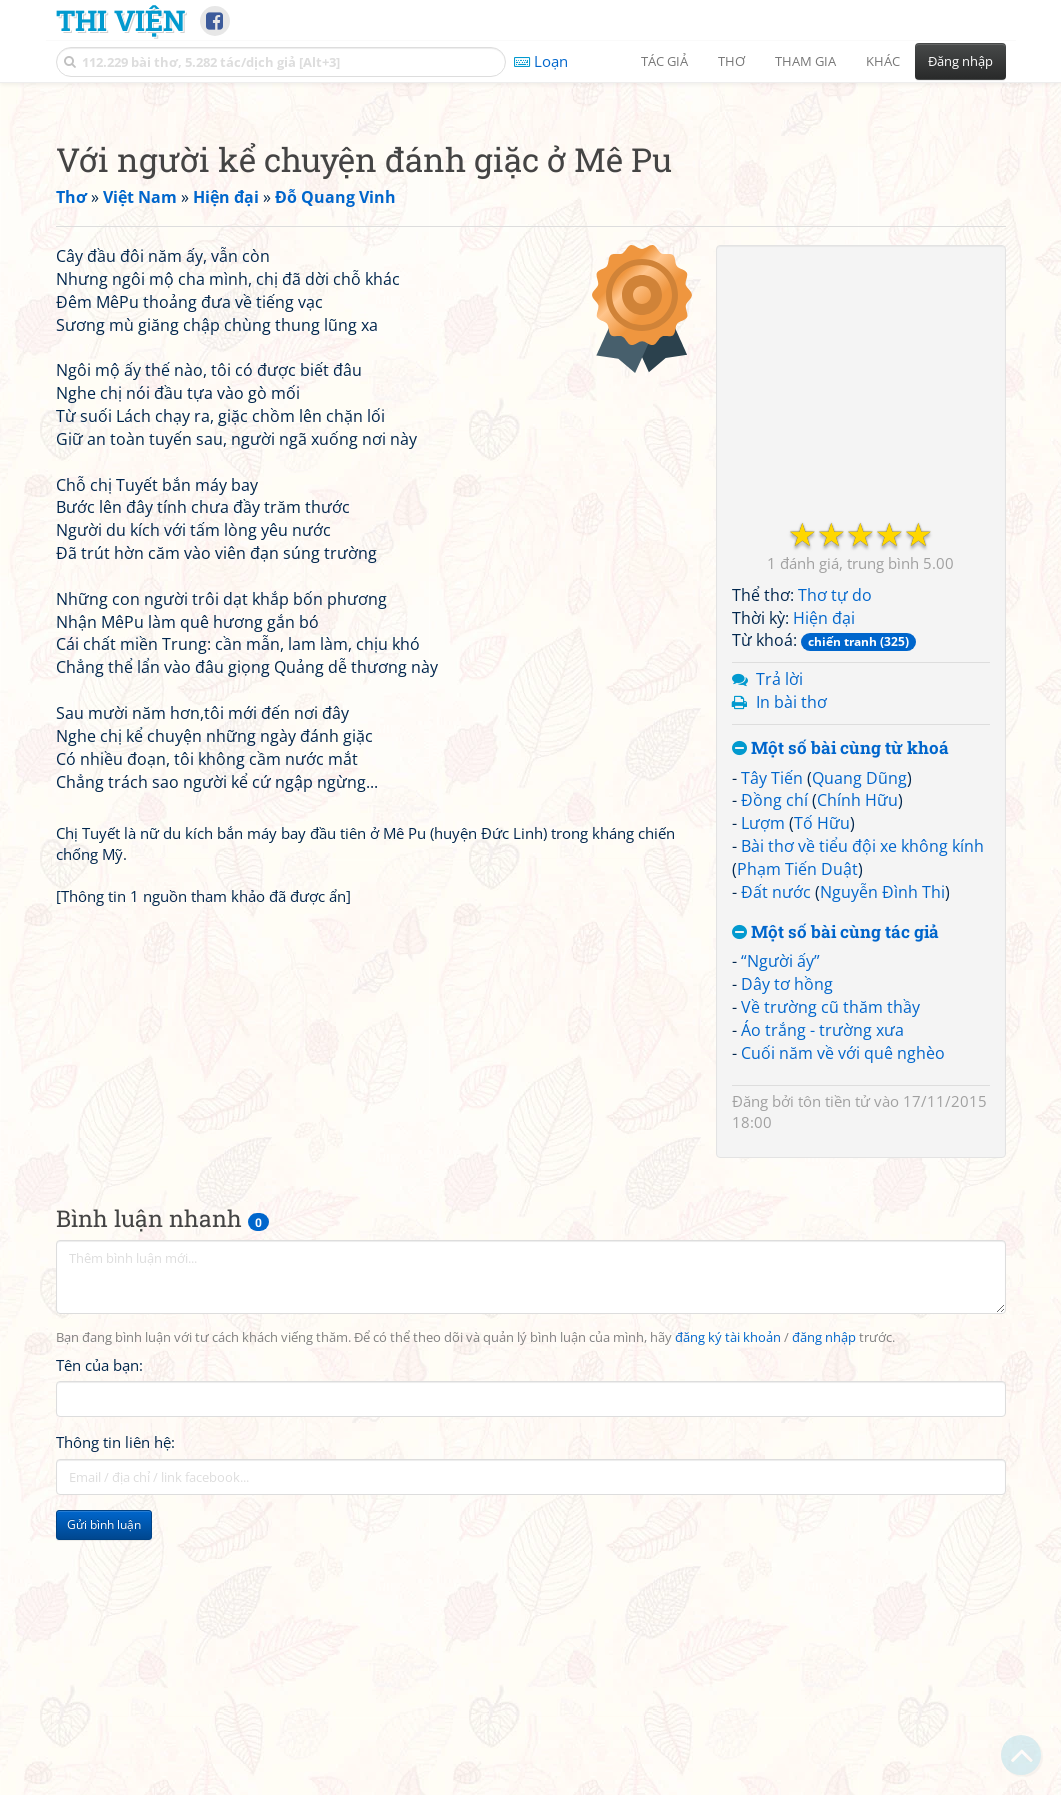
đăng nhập (824, 1617)
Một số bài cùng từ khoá (840, 1028)
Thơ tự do (835, 875)
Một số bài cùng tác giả (835, 1212)
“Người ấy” (780, 1241)
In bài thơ (791, 982)
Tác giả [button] (664, 61)
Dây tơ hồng (787, 1264)
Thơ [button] (731, 61)
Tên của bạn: (99, 1645)
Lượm (763, 1103)
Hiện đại (824, 898)
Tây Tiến (772, 1058)
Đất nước (776, 1172)
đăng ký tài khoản (728, 1617)
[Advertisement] (531, 235)
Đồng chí (774, 1080)
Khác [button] (883, 61)
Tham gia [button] (805, 61)
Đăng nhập (960, 61)
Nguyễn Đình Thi (882, 1172)
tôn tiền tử (834, 1381)
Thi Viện (120, 20)
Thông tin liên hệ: (115, 1722)
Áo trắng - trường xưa (822, 1310)
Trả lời (779, 959)
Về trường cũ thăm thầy (830, 1287)
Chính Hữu (857, 1080)
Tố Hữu (822, 1103)
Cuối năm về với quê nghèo (843, 1333)
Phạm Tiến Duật (797, 1149)
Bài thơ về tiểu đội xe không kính (862, 1126)
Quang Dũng (859, 1058)
